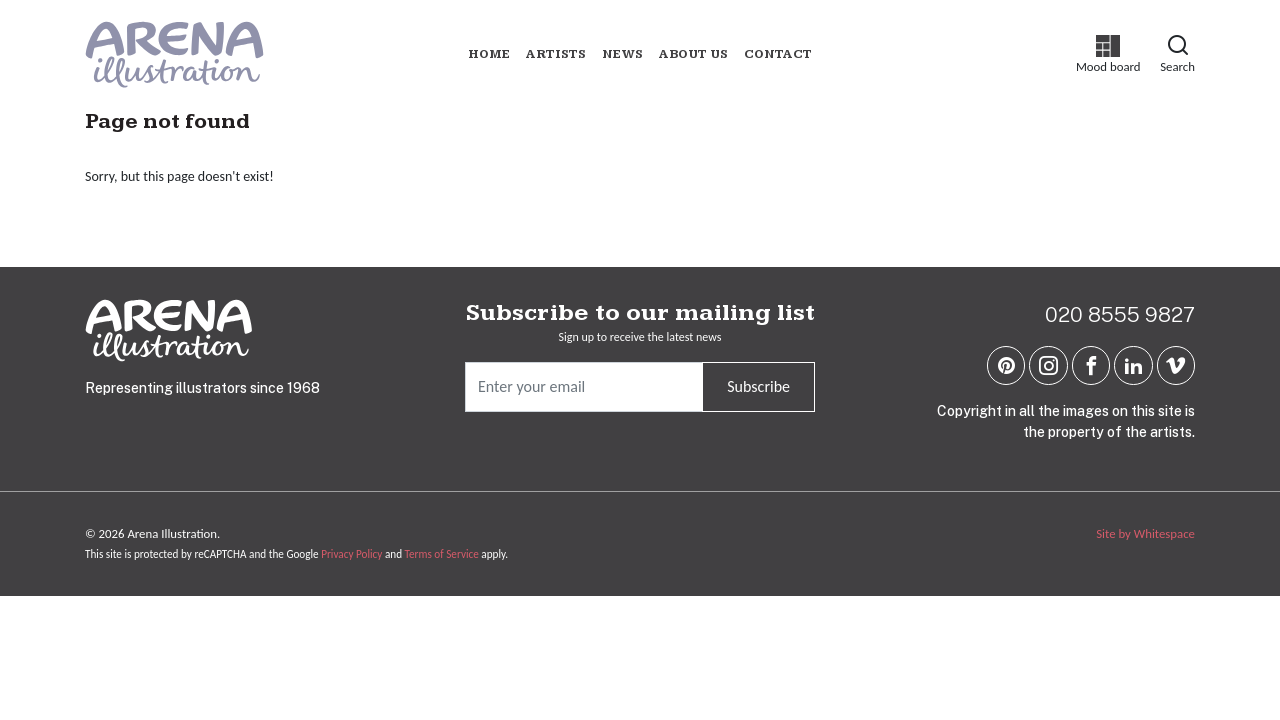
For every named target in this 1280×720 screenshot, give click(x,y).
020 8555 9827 (1120, 314)
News (622, 54)
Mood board (1108, 54)
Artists (556, 54)
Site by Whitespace (1145, 533)
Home (489, 54)
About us (693, 54)
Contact (778, 54)
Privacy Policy (351, 554)
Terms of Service (442, 554)
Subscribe (758, 386)
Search (1177, 53)
